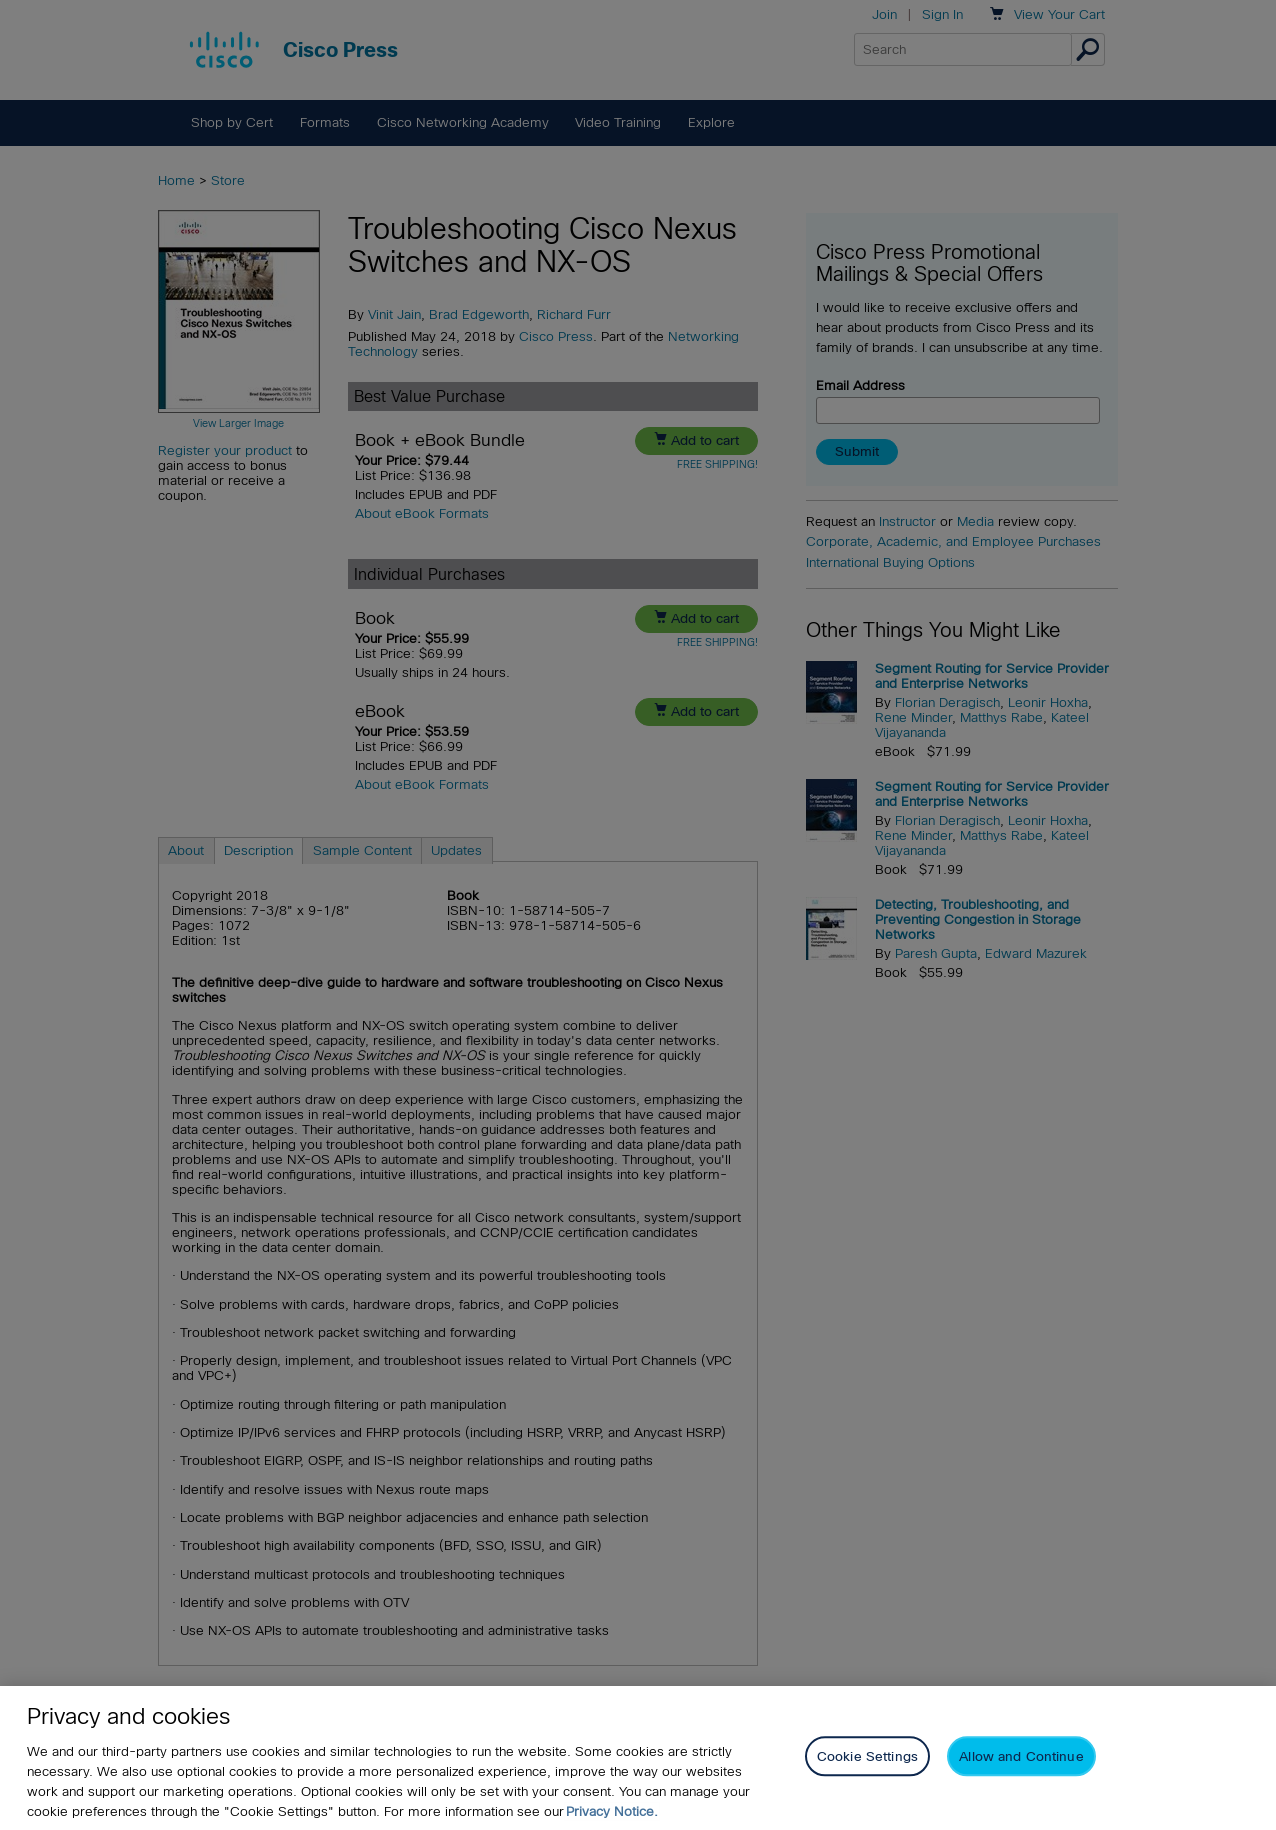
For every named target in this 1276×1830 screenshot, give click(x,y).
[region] (638, 1758)
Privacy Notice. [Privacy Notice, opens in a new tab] (612, 1811)
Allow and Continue (1021, 1756)
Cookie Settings (867, 1756)
